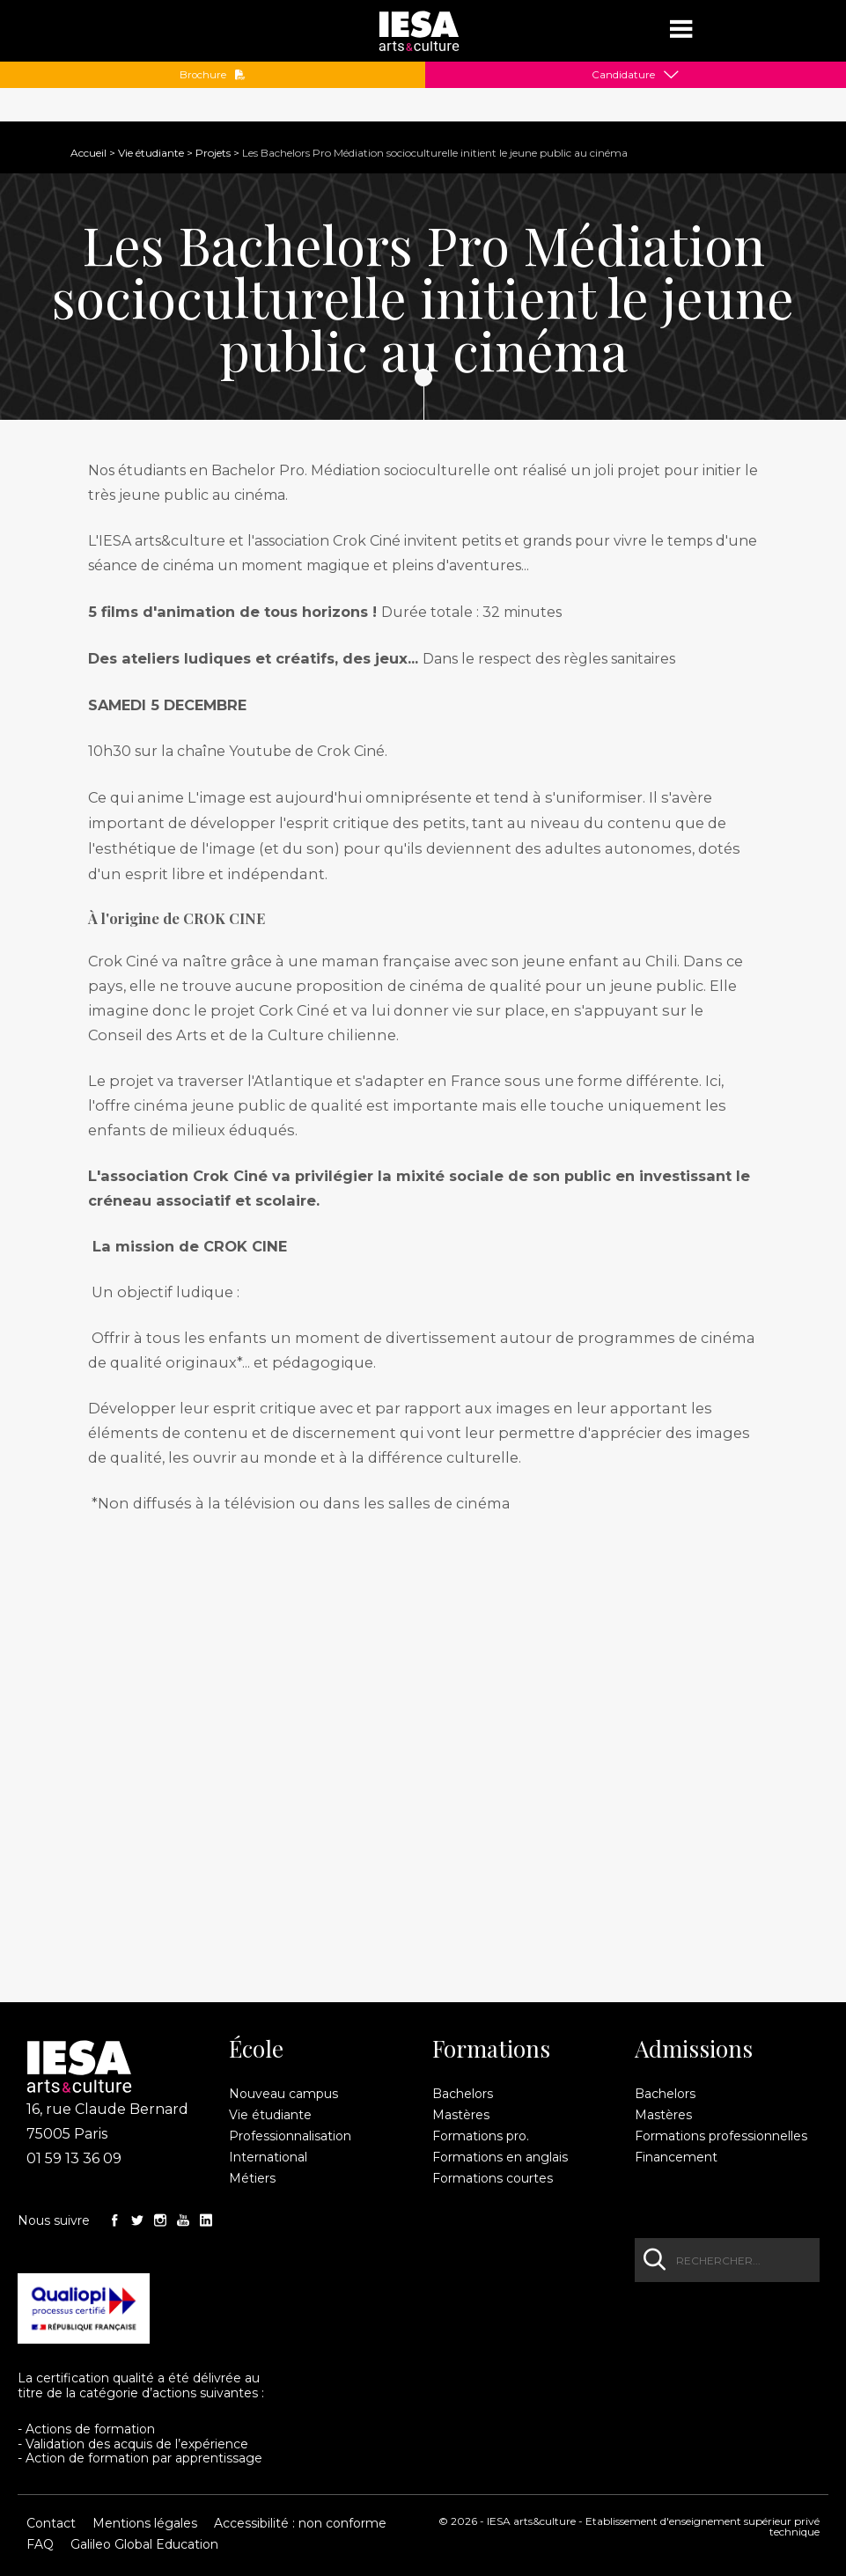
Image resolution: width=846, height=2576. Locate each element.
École (256, 2048)
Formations (491, 2048)
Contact (51, 2523)
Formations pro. (480, 2136)
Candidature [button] (623, 75)
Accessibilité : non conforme (300, 2523)
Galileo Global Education (144, 2544)
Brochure (213, 75)
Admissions (694, 2048)
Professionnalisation (290, 2136)
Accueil (88, 152)
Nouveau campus (283, 2094)
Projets (213, 152)
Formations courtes (492, 2178)
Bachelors (462, 2094)
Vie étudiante (151, 152)
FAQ (40, 2544)
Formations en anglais (500, 2157)
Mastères (460, 2115)
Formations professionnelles (721, 2136)
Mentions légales (144, 2523)
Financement (676, 2157)
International (268, 2157)
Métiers (252, 2178)
